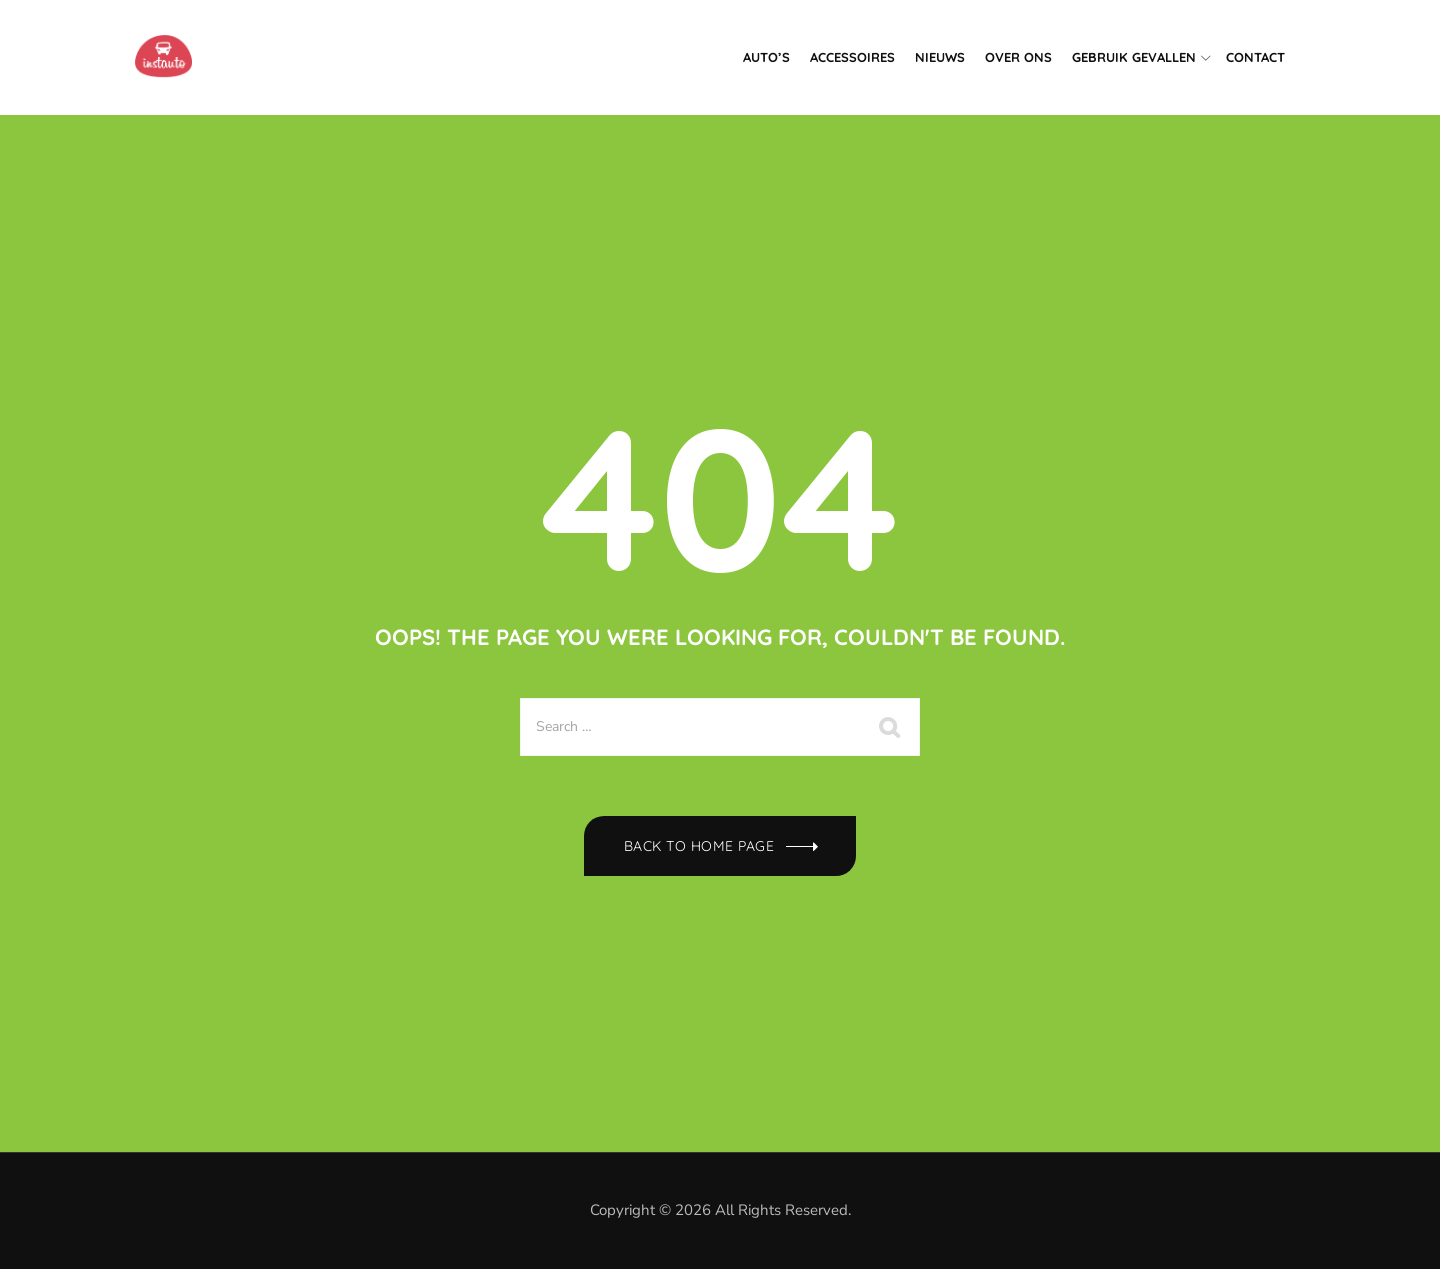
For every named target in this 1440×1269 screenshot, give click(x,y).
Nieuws (940, 57)
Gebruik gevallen (1134, 57)
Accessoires (852, 57)
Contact (1255, 57)
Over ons (1018, 57)
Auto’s (766, 57)
